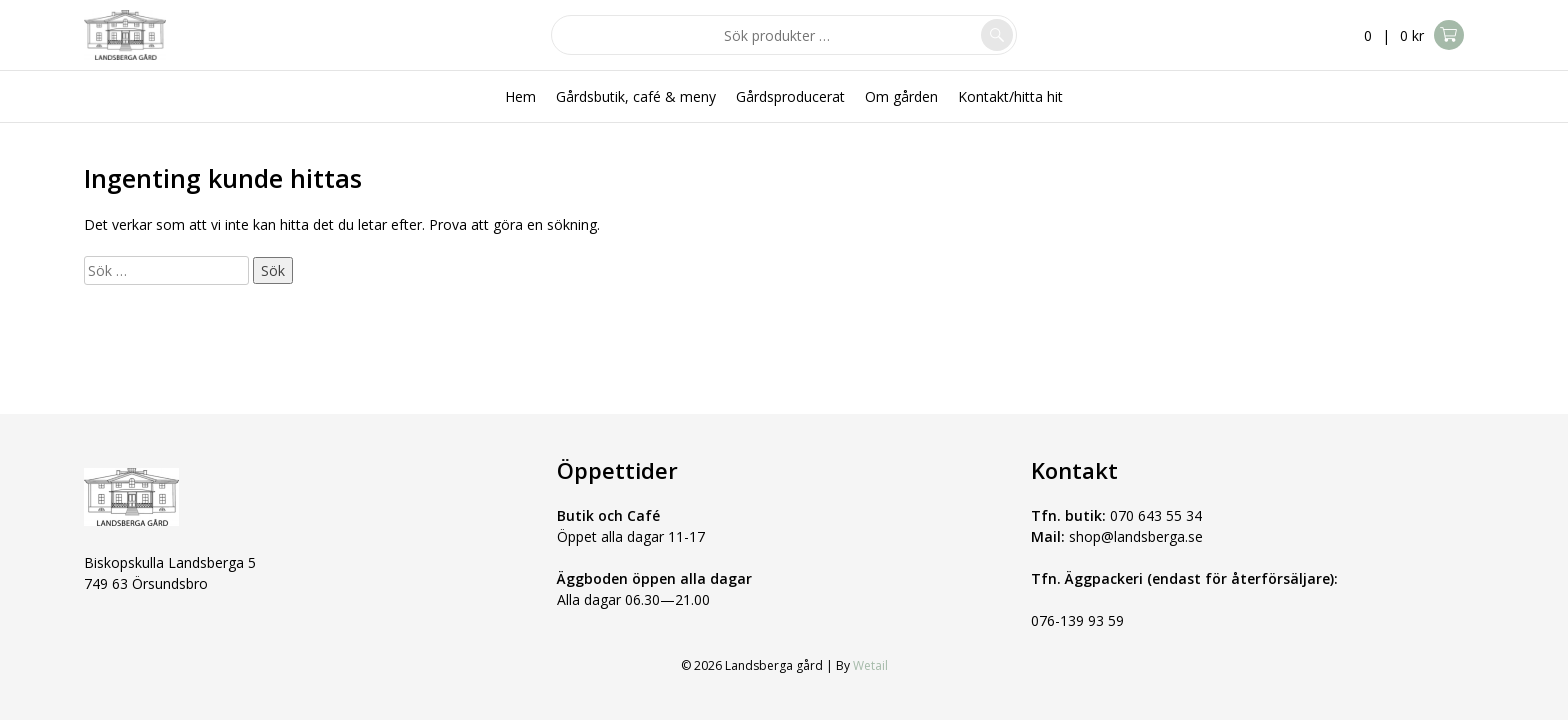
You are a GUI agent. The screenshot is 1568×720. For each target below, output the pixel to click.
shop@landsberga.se (1136, 536)
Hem (520, 96)
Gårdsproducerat (790, 96)
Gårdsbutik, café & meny (636, 96)
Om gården (901, 96)
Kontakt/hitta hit (1010, 96)
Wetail (870, 665)
